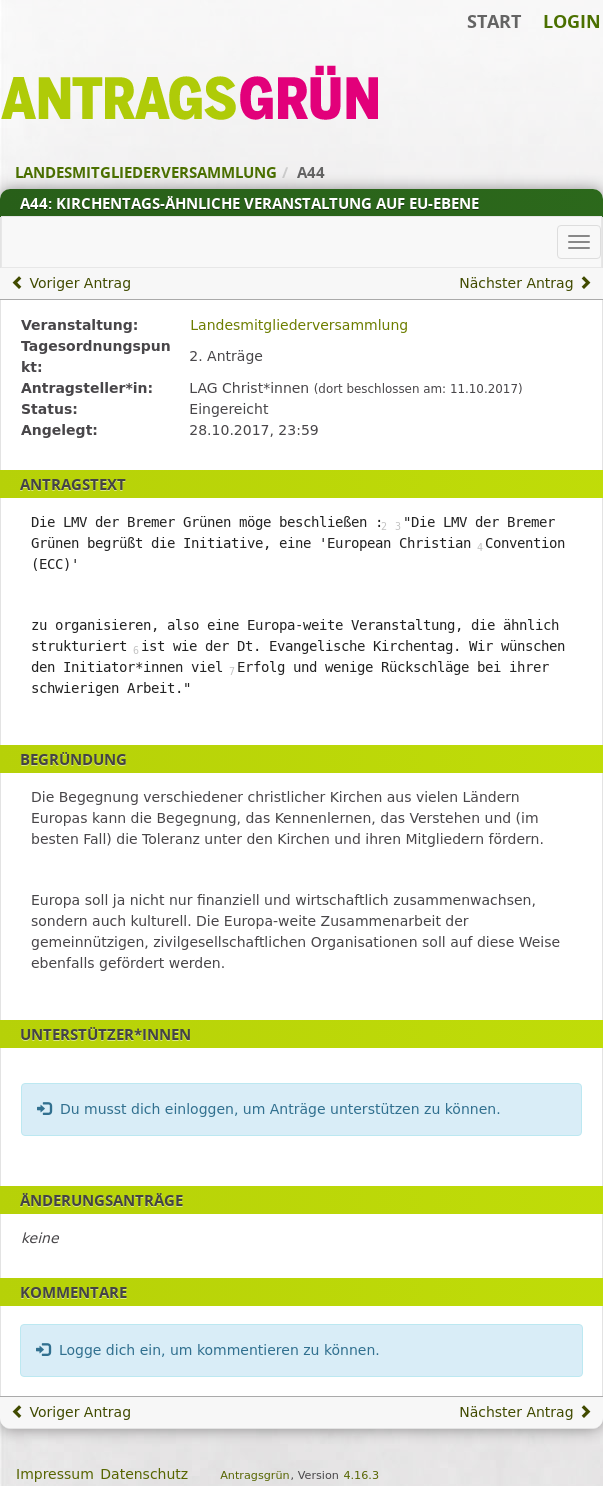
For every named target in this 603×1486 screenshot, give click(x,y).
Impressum (55, 1474)
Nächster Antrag (525, 283)
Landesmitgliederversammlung (299, 325)
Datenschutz (144, 1474)
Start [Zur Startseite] (494, 21)
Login (572, 21)
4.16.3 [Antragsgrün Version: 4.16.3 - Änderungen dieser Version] (361, 1475)
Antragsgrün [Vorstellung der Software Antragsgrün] (254, 1475)
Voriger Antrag (71, 283)
